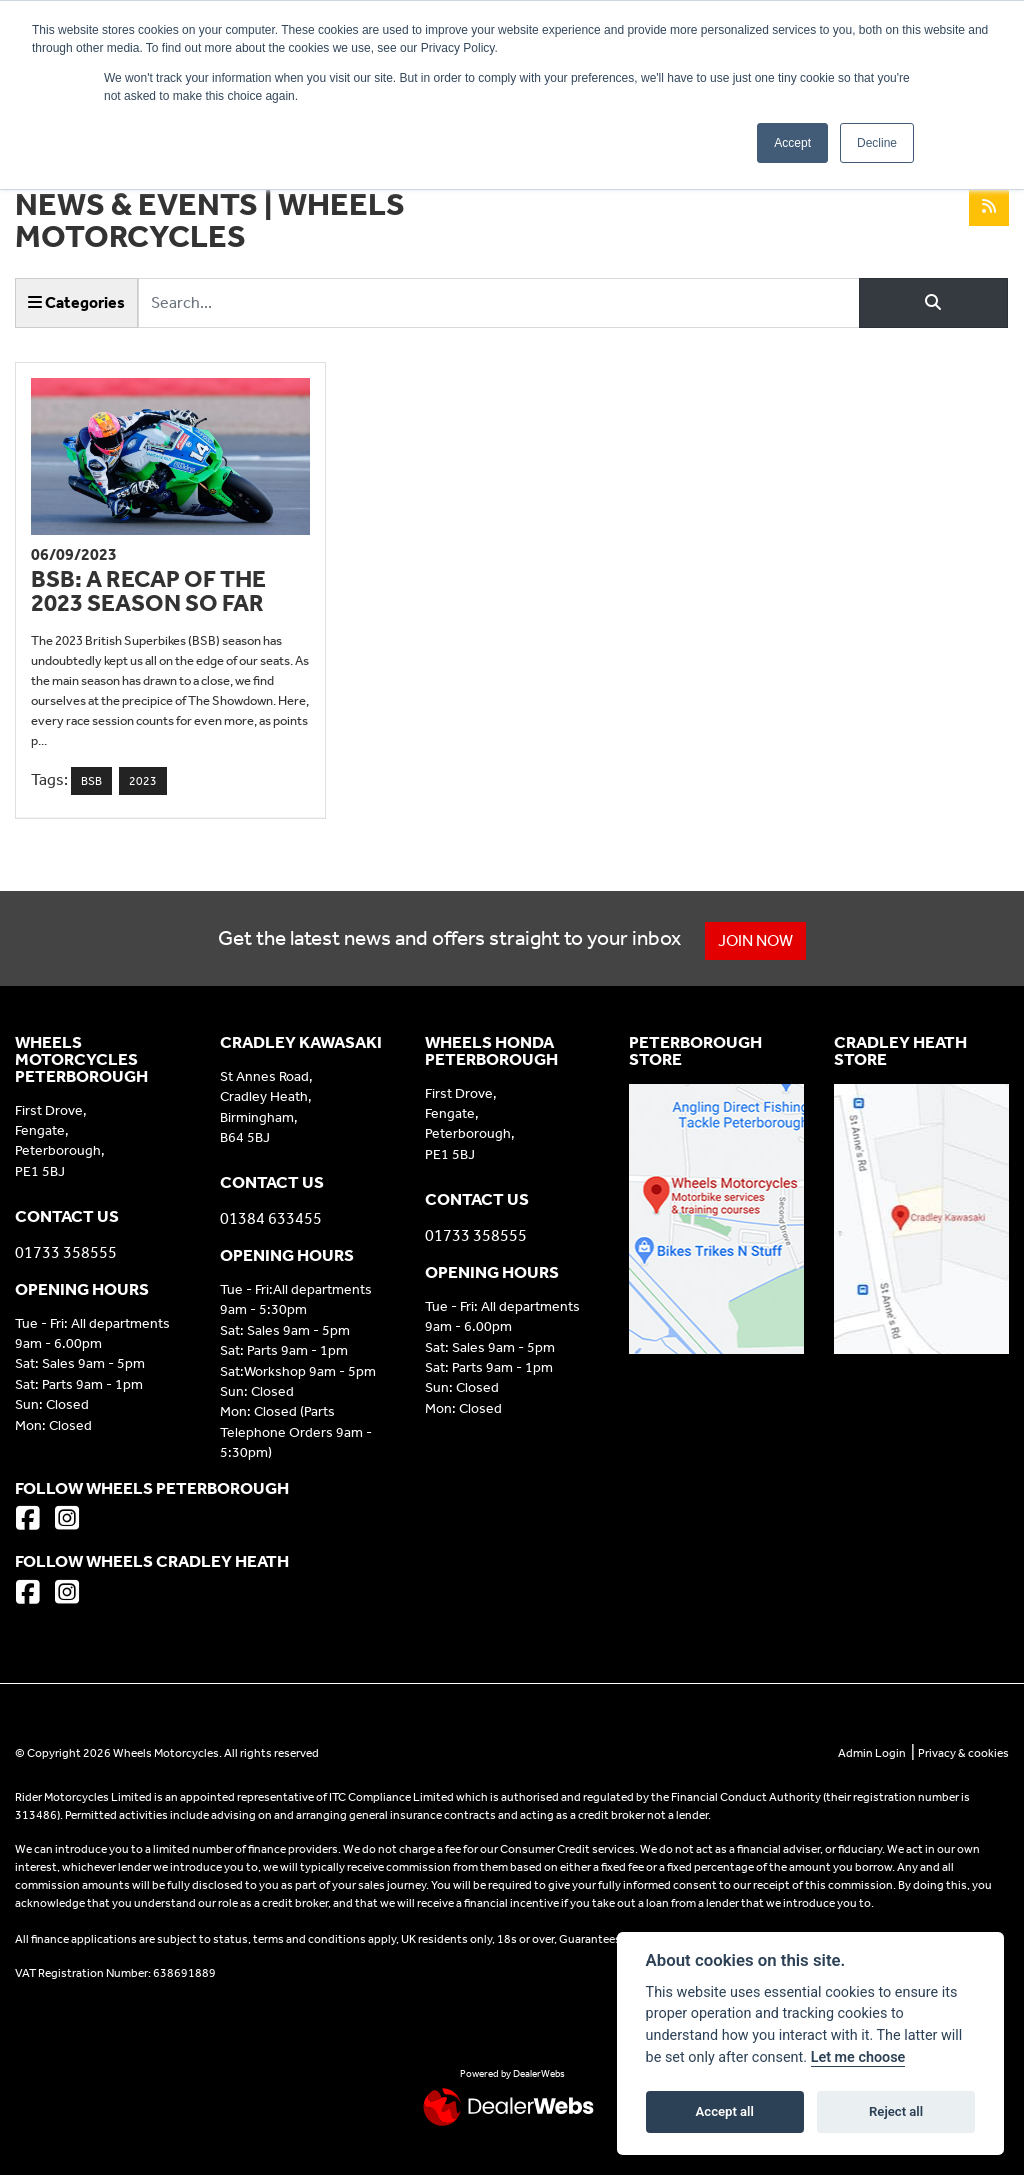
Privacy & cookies (963, 1753)
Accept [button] (792, 143)
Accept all (725, 2111)
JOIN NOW (757, 940)
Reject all (896, 2111)
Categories (76, 302)
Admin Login (872, 1753)
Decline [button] (877, 143)
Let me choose (858, 2057)
